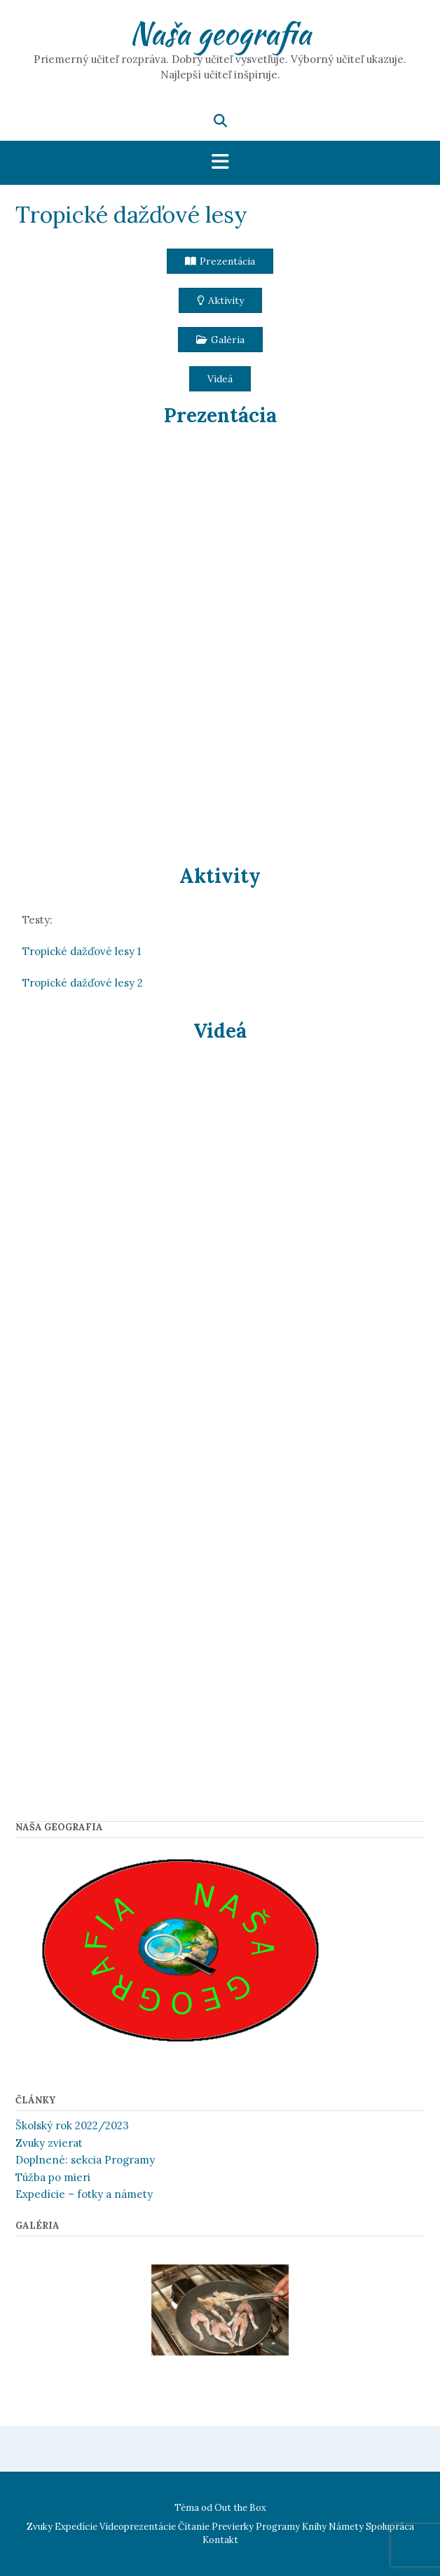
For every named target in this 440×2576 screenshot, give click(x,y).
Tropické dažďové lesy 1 (81, 951)
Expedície (76, 2526)
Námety (346, 2526)
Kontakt (220, 2539)
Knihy (314, 2526)
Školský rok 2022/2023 (72, 2125)
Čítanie (193, 2526)
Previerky (233, 2526)
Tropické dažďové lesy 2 (82, 982)
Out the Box (240, 2508)
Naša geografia (220, 33)
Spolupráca (390, 2526)
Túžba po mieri (52, 2177)
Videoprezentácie (137, 2526)
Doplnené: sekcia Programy (85, 2159)
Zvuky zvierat (49, 2143)
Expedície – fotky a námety (84, 2194)
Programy (278, 2526)
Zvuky (40, 2526)
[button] (220, 261)
